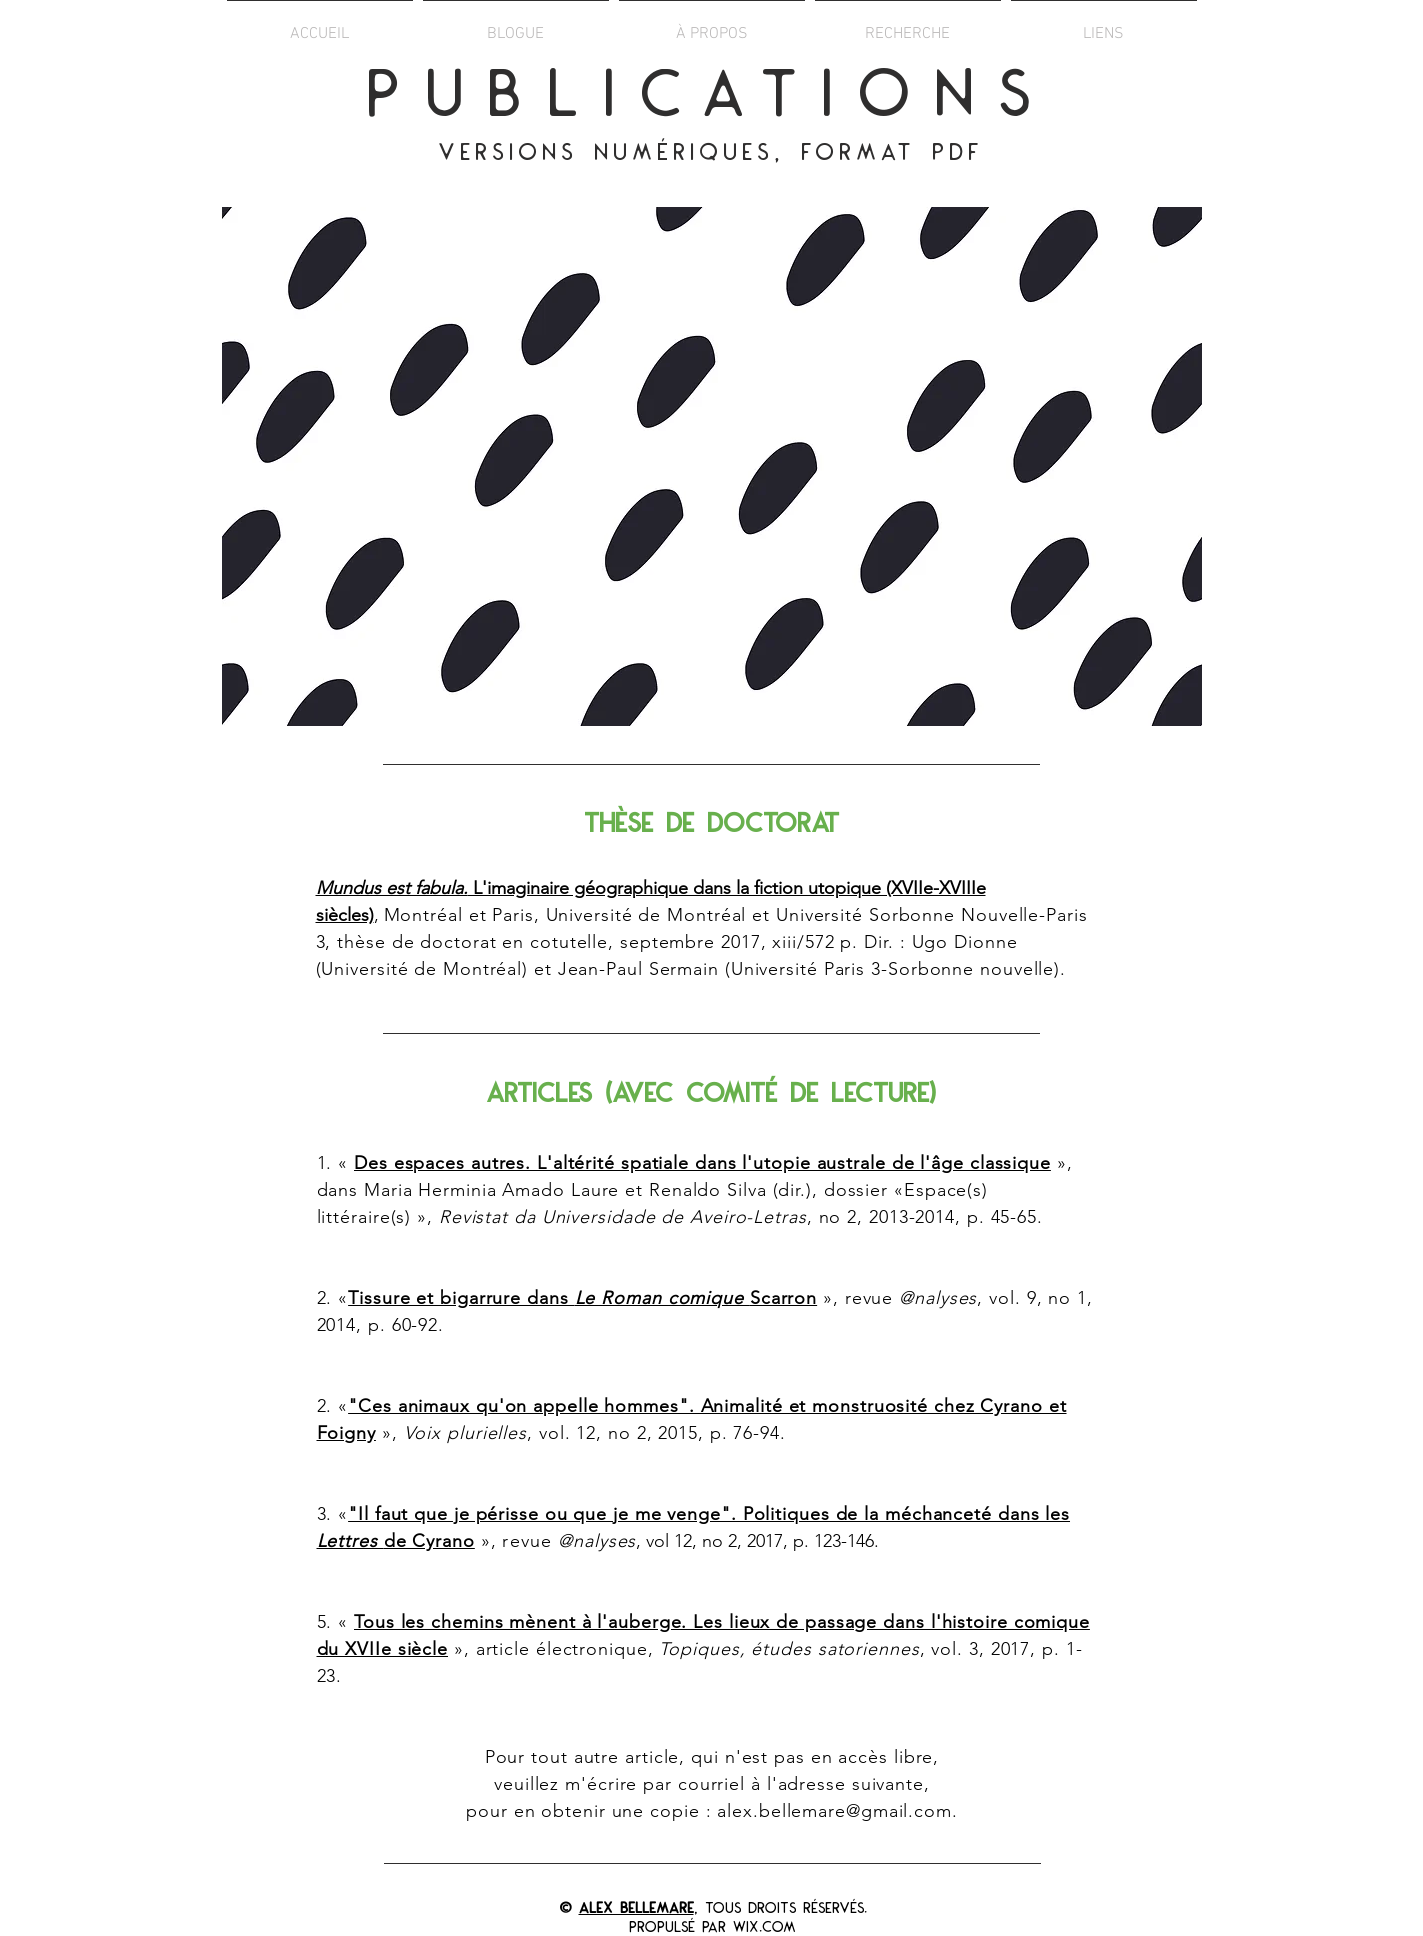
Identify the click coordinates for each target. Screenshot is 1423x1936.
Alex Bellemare (636, 1909)
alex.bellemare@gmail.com (834, 1811)
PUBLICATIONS (711, 98)
